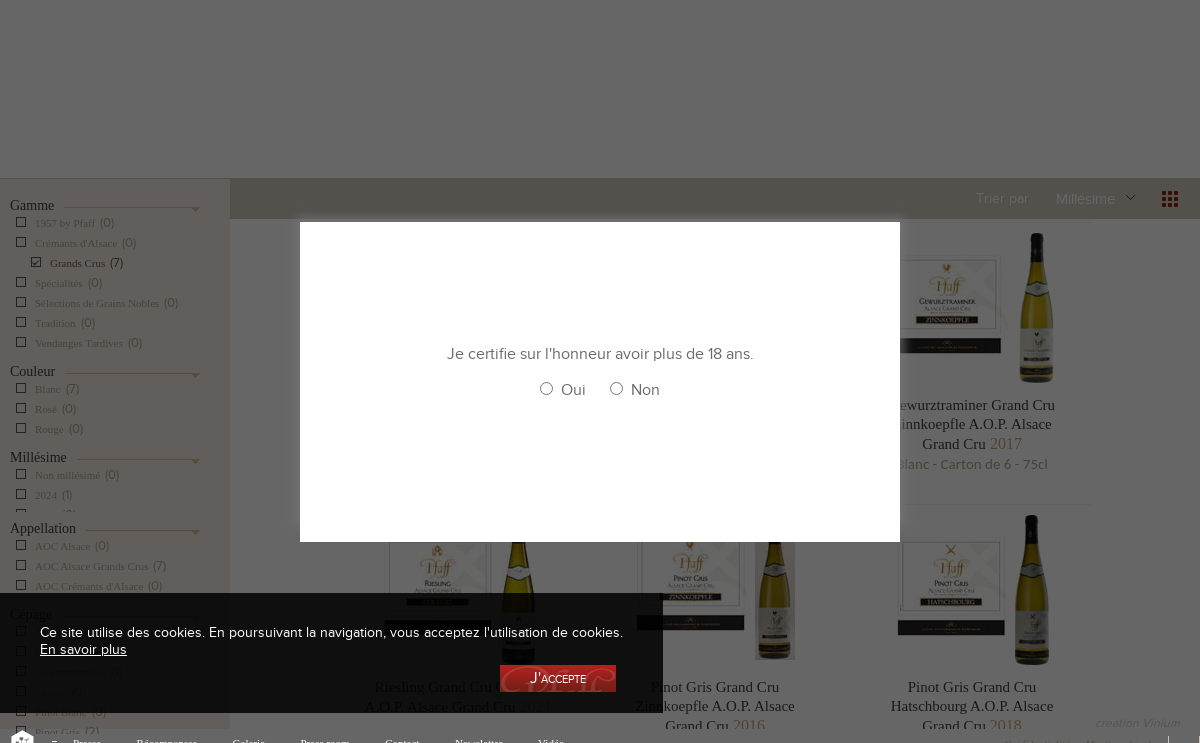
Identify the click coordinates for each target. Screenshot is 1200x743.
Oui (573, 390)
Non (645, 390)
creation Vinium (1137, 723)
